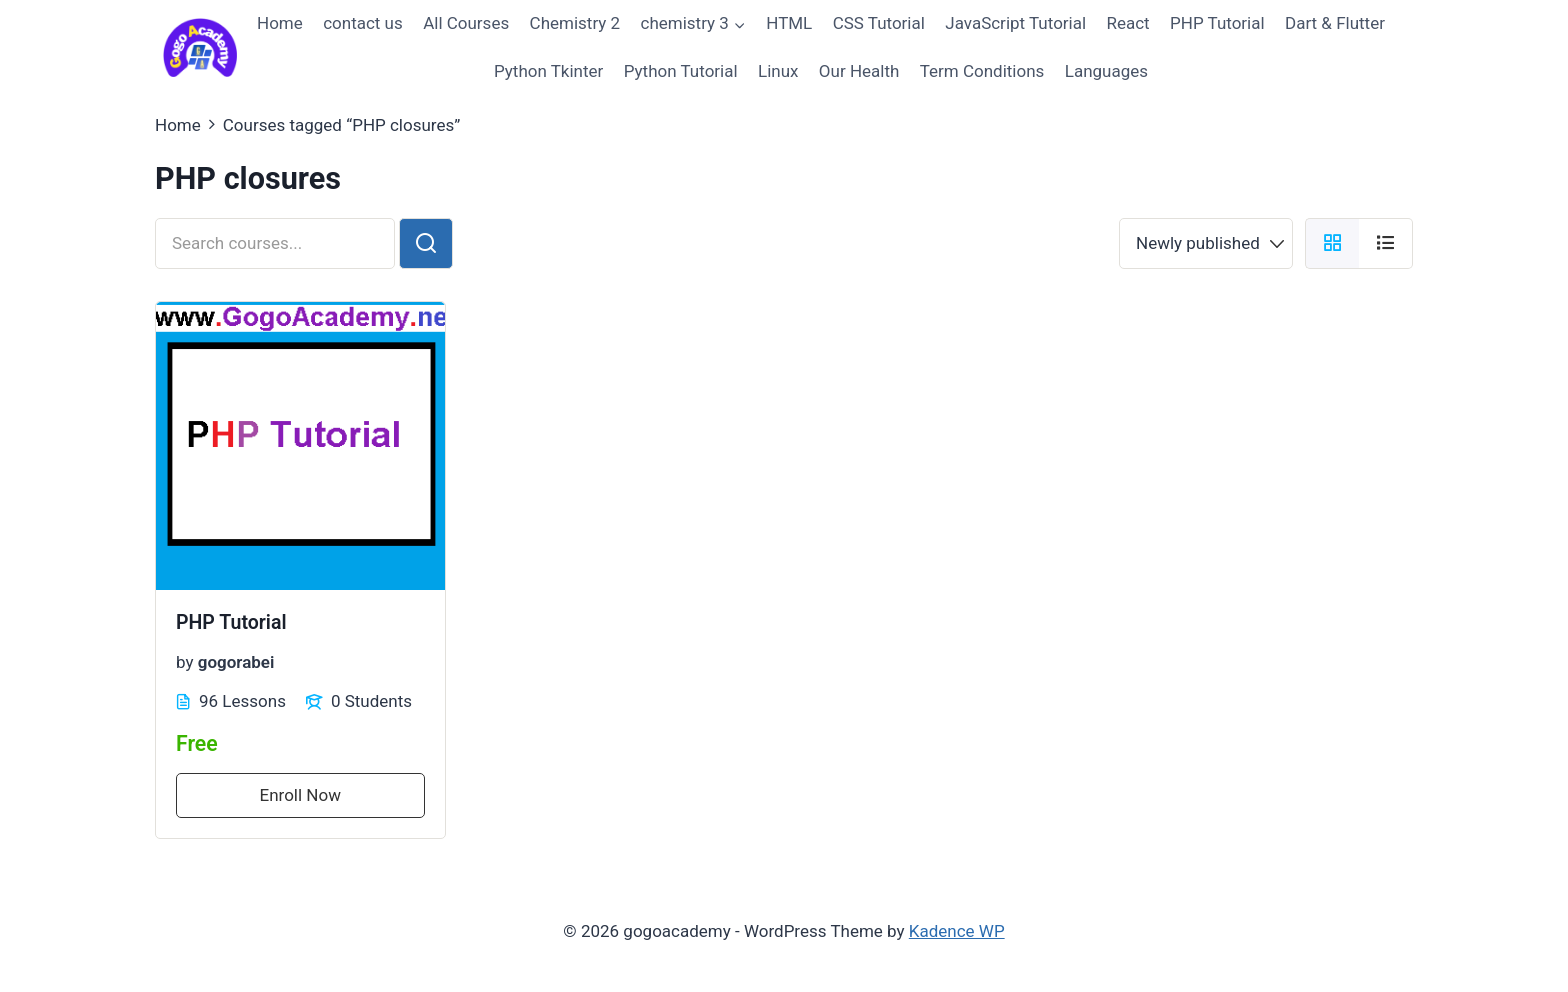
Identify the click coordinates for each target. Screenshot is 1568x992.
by (185, 661)
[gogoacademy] (200, 47)
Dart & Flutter (1335, 23)
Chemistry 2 (575, 23)
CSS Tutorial (879, 23)
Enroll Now (300, 795)
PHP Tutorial (1217, 23)
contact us (363, 23)
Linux (778, 71)
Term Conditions (982, 71)
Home (280, 23)
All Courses (466, 23)
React (1127, 23)
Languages (1106, 71)
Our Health (859, 71)
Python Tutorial (681, 71)
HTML (789, 23)
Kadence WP (957, 931)
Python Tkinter (548, 71)
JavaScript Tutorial (1015, 23)
